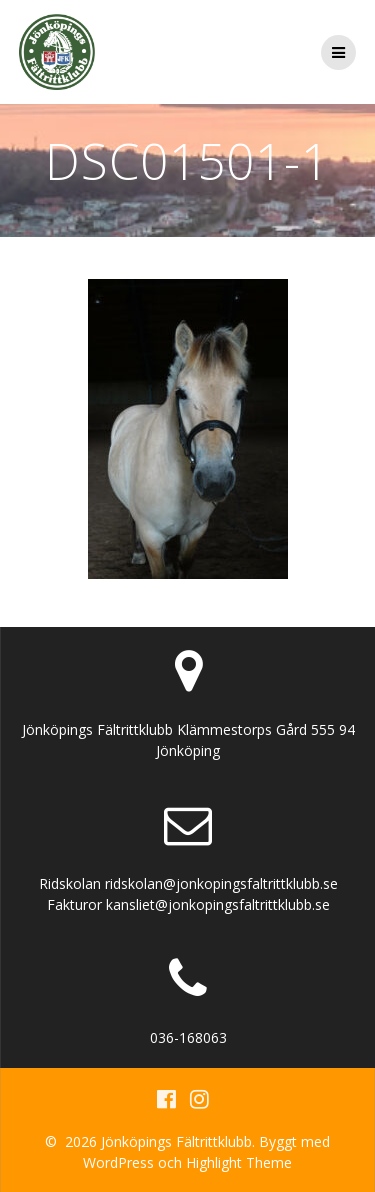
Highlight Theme (239, 1162)
